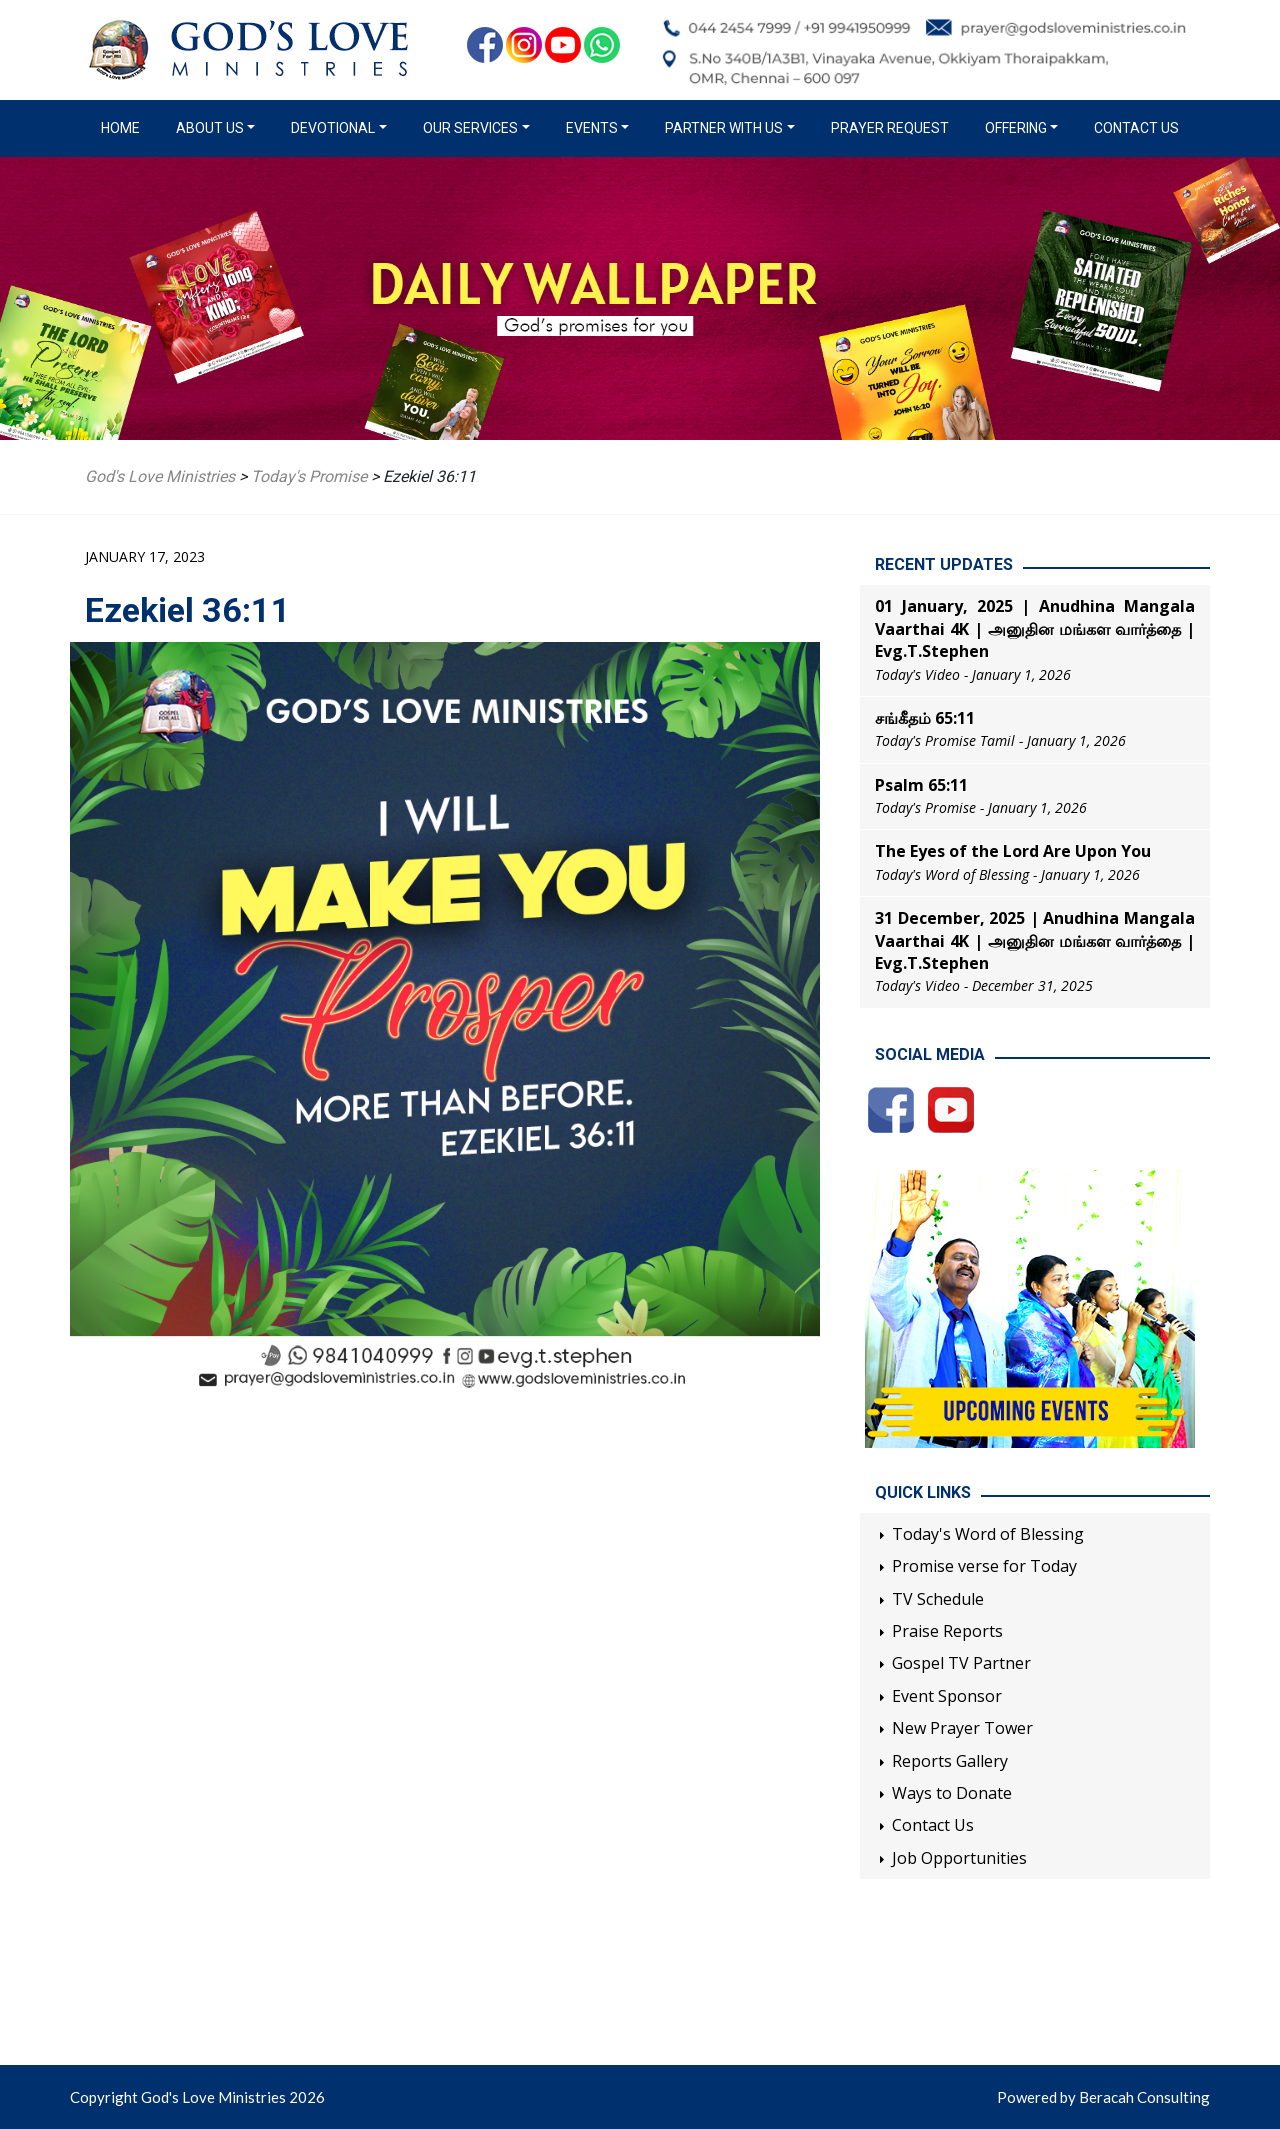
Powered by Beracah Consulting (1103, 2097)
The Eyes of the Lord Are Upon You (1013, 851)
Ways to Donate (952, 1793)
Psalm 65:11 (921, 785)
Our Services (470, 128)
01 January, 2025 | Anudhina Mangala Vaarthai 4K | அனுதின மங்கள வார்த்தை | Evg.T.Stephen (1035, 628)
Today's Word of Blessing (988, 1534)
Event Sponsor (947, 1696)
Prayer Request (890, 128)
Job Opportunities (959, 1858)
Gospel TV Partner (961, 1663)
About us (210, 128)
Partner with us (724, 128)
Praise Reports (947, 1631)
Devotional (333, 128)
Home (124, 127)
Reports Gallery (950, 1761)
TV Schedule (938, 1599)
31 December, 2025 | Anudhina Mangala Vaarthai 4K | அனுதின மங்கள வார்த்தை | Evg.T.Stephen (1035, 940)
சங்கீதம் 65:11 (925, 718)
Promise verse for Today (984, 1566)
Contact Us (1136, 128)
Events (592, 128)
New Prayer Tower (962, 1728)
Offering (1016, 128)
